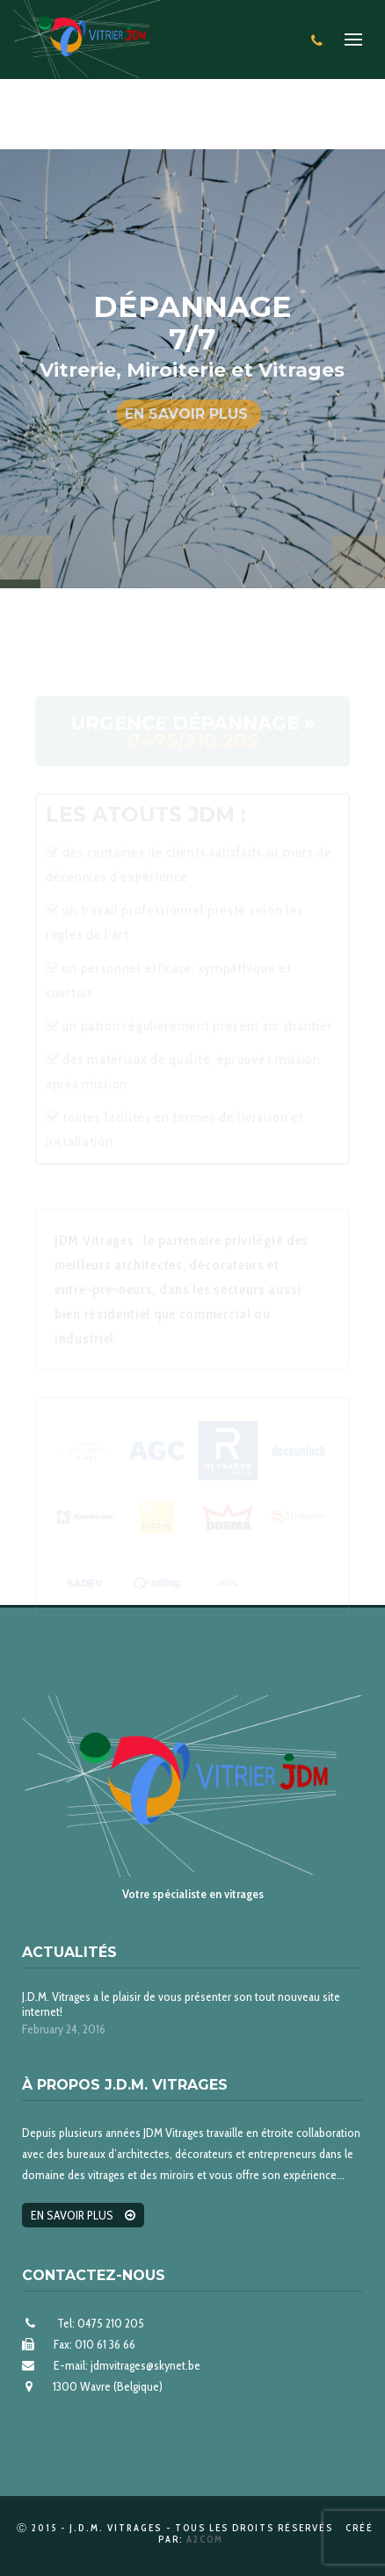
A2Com (204, 2539)
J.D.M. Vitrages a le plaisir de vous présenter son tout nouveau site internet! (181, 2004)
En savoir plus (187, 414)
